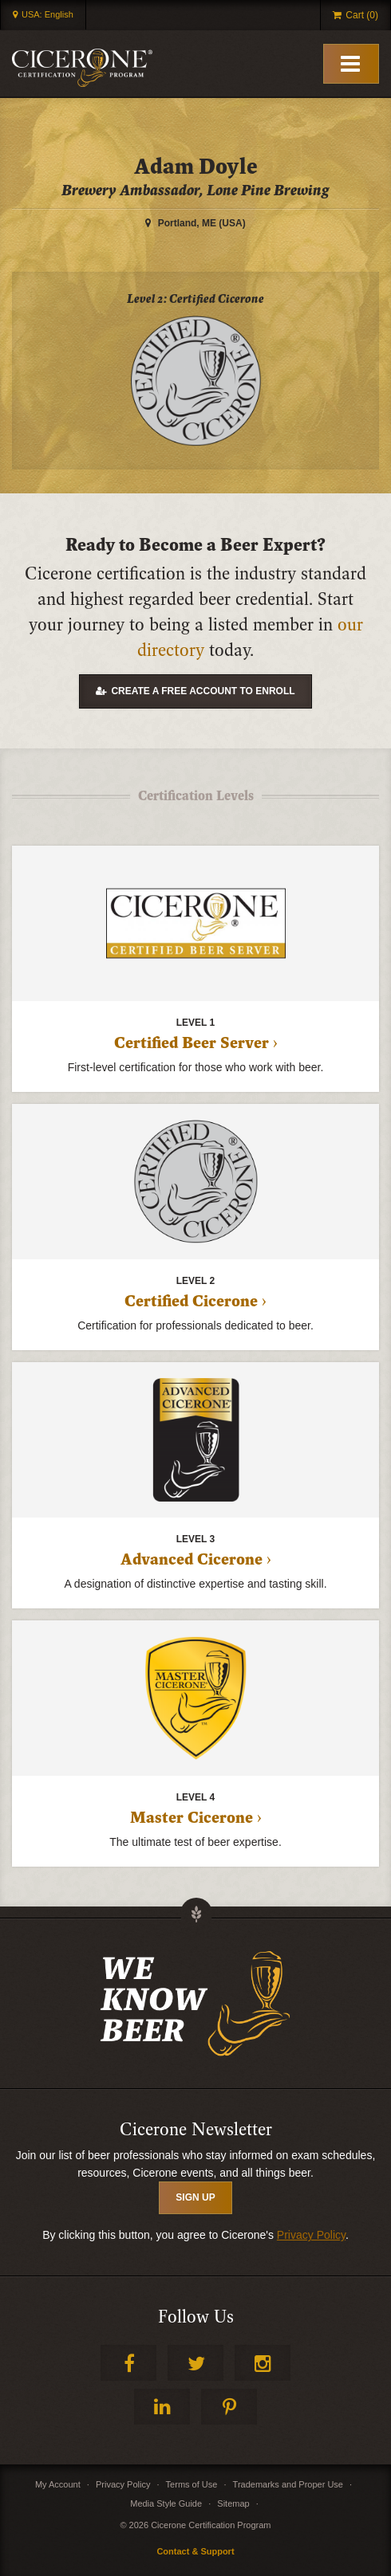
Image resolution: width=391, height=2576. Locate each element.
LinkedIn (162, 2407)
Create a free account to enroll (202, 691)
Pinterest (229, 2407)
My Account (58, 2484)
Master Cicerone (191, 1818)
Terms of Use (192, 2484)
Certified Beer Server (191, 1043)
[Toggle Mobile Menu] (351, 64)
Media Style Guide (166, 2503)
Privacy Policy (311, 2234)
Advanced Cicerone (191, 1560)
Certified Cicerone (191, 1301)
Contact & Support (195, 2551)
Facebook (128, 2363)
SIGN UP (195, 2197)
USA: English (47, 14)
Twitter (195, 2363)
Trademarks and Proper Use (288, 2484)
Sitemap (233, 2503)
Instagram (262, 2363)
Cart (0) (362, 15)
